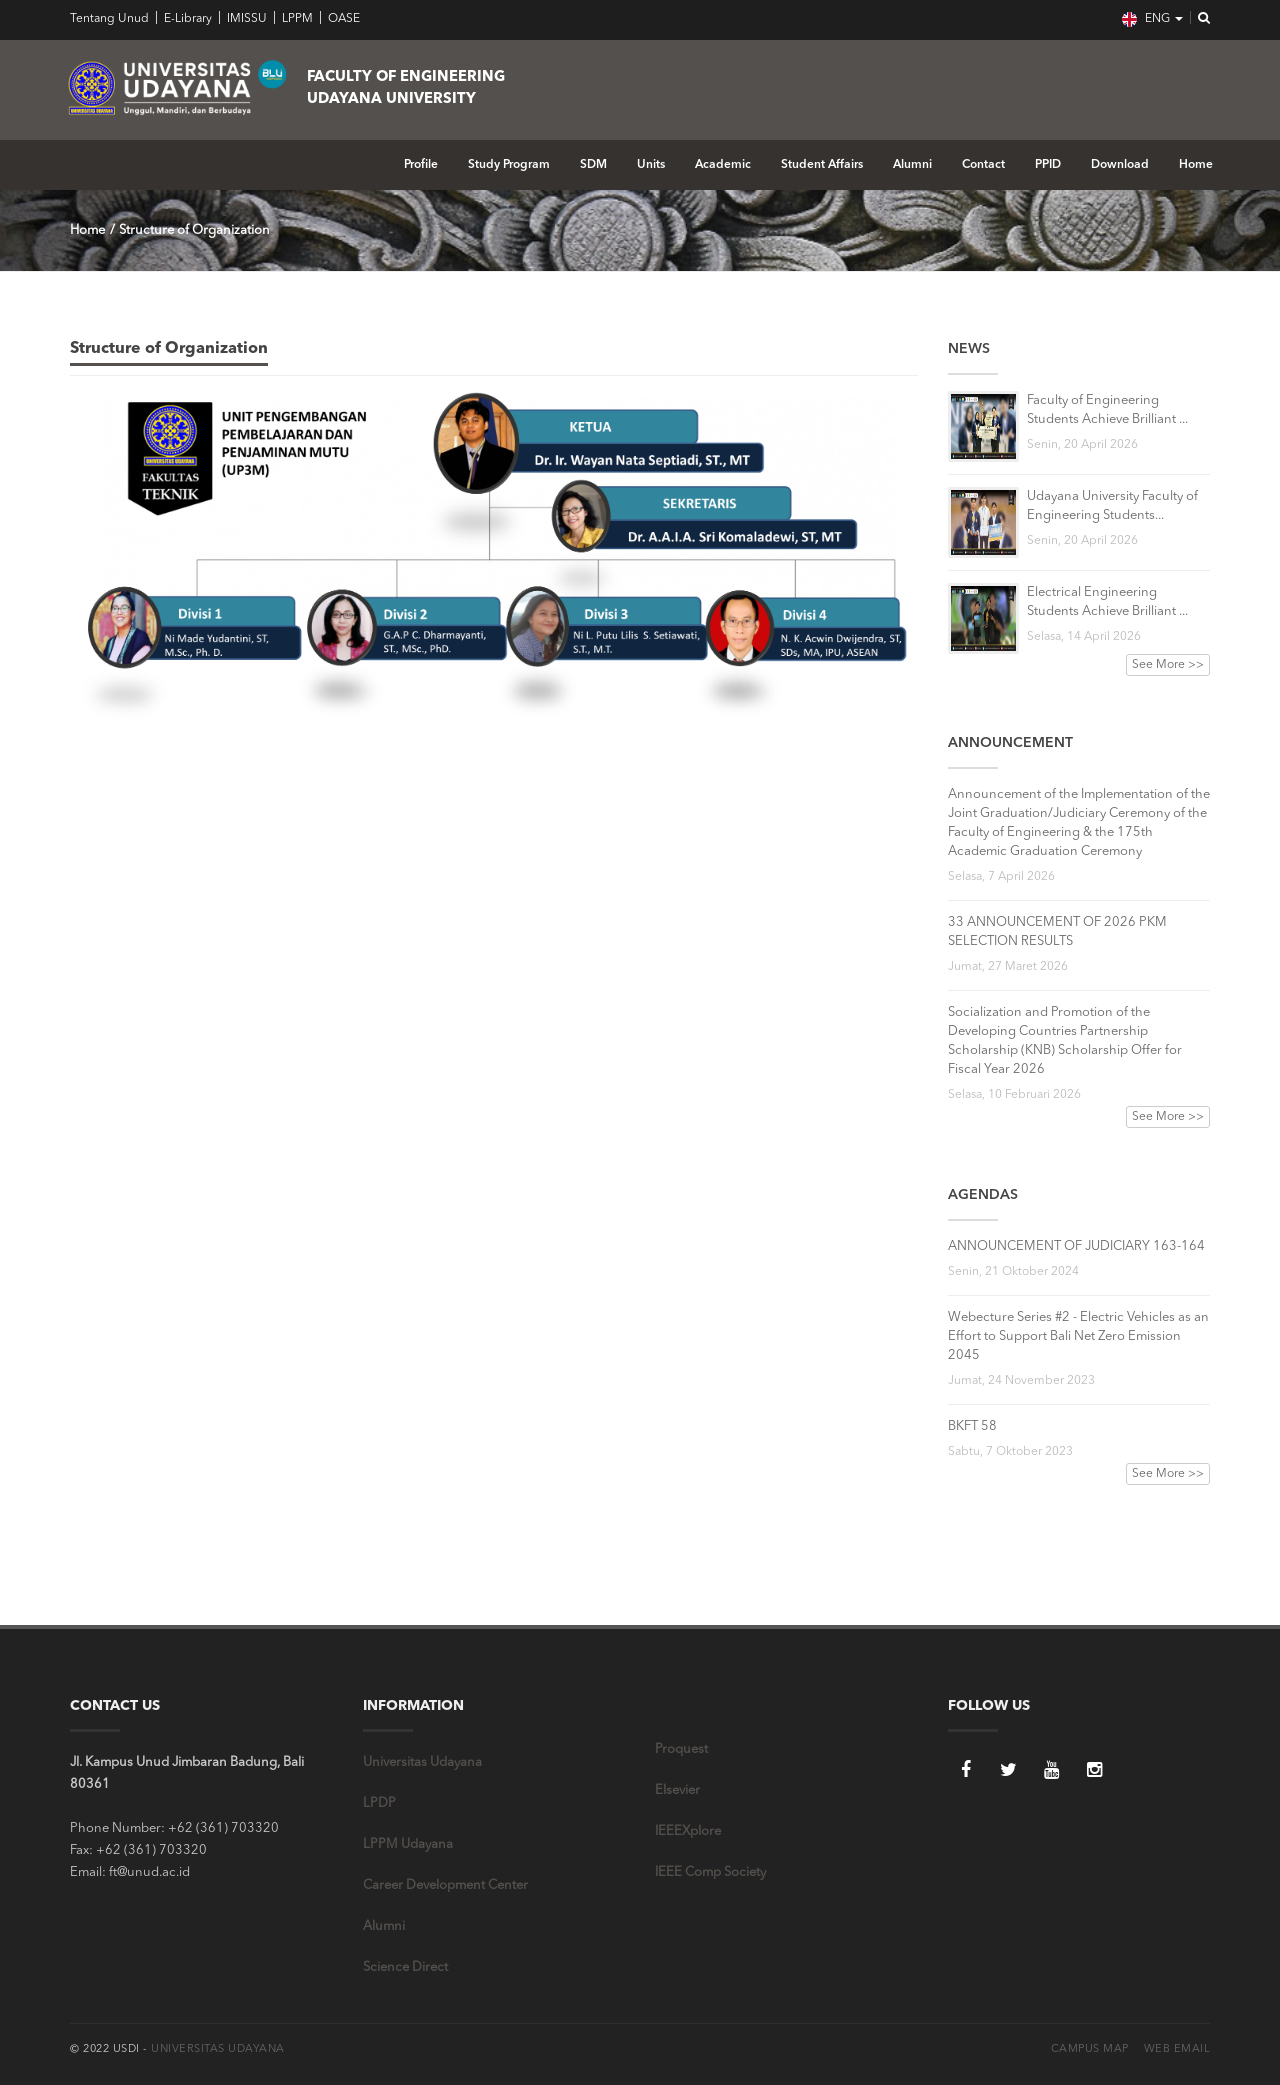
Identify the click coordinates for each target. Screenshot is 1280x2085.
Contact (983, 165)
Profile (421, 165)
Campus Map (1090, 2049)
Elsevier (677, 1790)
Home (1196, 165)
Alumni (912, 165)
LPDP (379, 1803)
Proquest (681, 1749)
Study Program (509, 165)
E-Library (186, 19)
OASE (342, 19)
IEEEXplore (688, 1831)
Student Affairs (822, 165)
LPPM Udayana (408, 1844)
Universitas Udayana (422, 1762)
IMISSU (245, 19)
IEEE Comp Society (710, 1872)
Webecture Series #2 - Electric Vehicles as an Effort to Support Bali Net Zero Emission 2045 (1078, 1336)
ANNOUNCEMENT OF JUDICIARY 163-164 (1076, 1246)
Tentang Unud (109, 19)
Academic (723, 165)
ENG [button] (1152, 19)
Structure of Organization (194, 230)
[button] (1198, 19)
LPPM (296, 19)
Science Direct (405, 1967)
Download (1120, 165)
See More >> (1168, 665)
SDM (593, 165)
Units (651, 165)
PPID (1048, 165)
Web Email (1177, 2049)
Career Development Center (445, 1885)
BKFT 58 (972, 1426)
